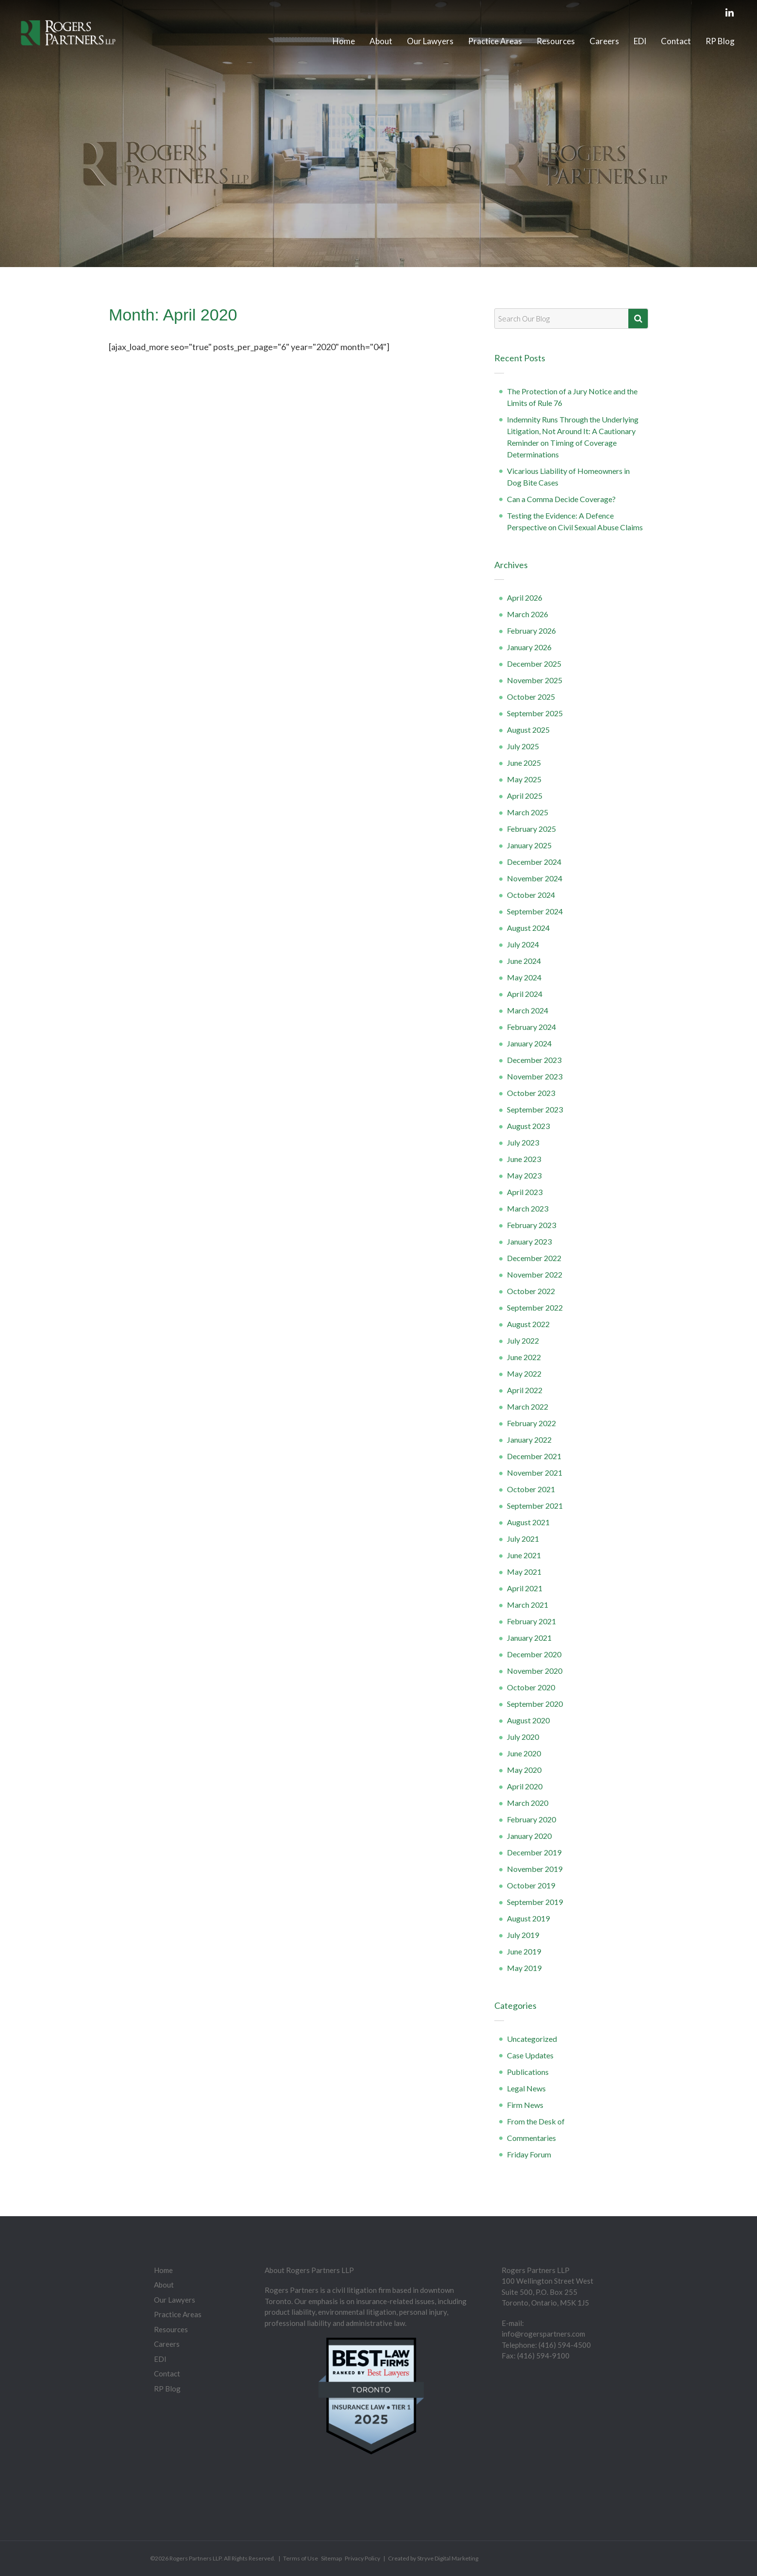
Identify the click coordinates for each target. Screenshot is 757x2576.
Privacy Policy (362, 2558)
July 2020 (523, 1736)
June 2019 (524, 1951)
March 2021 (527, 1604)
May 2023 (524, 1175)
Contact (676, 41)
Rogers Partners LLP (195, 2558)
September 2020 (535, 1703)
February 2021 (531, 1621)
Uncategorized (532, 2038)
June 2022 (524, 1357)
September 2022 (535, 1307)
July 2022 (523, 1340)
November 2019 (534, 1868)
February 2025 (531, 828)
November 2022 (534, 1274)
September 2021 (535, 1505)
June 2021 (524, 1555)
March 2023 (527, 1208)
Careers (604, 41)
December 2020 (534, 1654)
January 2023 (529, 1241)
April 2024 (524, 993)
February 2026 (531, 630)
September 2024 (535, 911)
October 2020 (531, 1687)
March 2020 (527, 1802)
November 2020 (534, 1670)
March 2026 (527, 614)
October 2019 (531, 1885)
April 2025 (524, 795)
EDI (640, 41)
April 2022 (524, 1390)
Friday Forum (529, 2154)
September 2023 (535, 1109)
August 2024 (528, 927)
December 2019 (534, 1852)
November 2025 (534, 680)
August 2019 (528, 1918)
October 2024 (531, 894)
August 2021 (528, 1522)
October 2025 (531, 696)
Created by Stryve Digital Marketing (433, 2558)
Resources (556, 41)
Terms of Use (300, 2558)
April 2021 (524, 1588)
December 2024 (534, 861)
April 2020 (524, 1786)
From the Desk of (536, 2121)
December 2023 (534, 1059)
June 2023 (524, 1158)
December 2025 (534, 663)
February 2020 (531, 1819)
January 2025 (529, 845)
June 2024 (524, 960)
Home (344, 41)
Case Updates (530, 2055)
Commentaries (531, 2137)
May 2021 (524, 1571)
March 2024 (527, 1010)
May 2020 (524, 1769)
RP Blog (720, 41)
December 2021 (534, 1456)
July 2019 (523, 1934)
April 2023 (524, 1191)
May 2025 (524, 779)
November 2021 (534, 1472)
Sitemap (331, 2558)
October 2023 (531, 1092)
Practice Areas (495, 41)
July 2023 (523, 1142)
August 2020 (528, 1720)
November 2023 (534, 1076)
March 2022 (527, 1406)
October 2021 (531, 1489)
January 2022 (529, 1439)
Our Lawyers (430, 41)
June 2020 (524, 1753)
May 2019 (524, 1967)
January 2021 (529, 1637)
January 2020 (529, 1835)
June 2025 (524, 762)
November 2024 (534, 878)
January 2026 (529, 647)
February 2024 (531, 1026)
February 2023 (531, 1224)
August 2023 (528, 1125)
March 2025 (527, 812)
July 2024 (523, 944)
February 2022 (531, 1423)
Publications (528, 2071)
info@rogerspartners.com (543, 2333)
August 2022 (528, 1324)
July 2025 (523, 746)
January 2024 (529, 1043)
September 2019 (535, 1901)
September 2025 (535, 713)
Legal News (526, 2088)
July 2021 (523, 1538)
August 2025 (528, 729)
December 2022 (534, 1258)
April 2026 (524, 597)
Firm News (525, 2104)
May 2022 (524, 1373)
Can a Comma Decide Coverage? (561, 499)
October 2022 (531, 1291)
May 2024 (524, 977)
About (381, 41)
